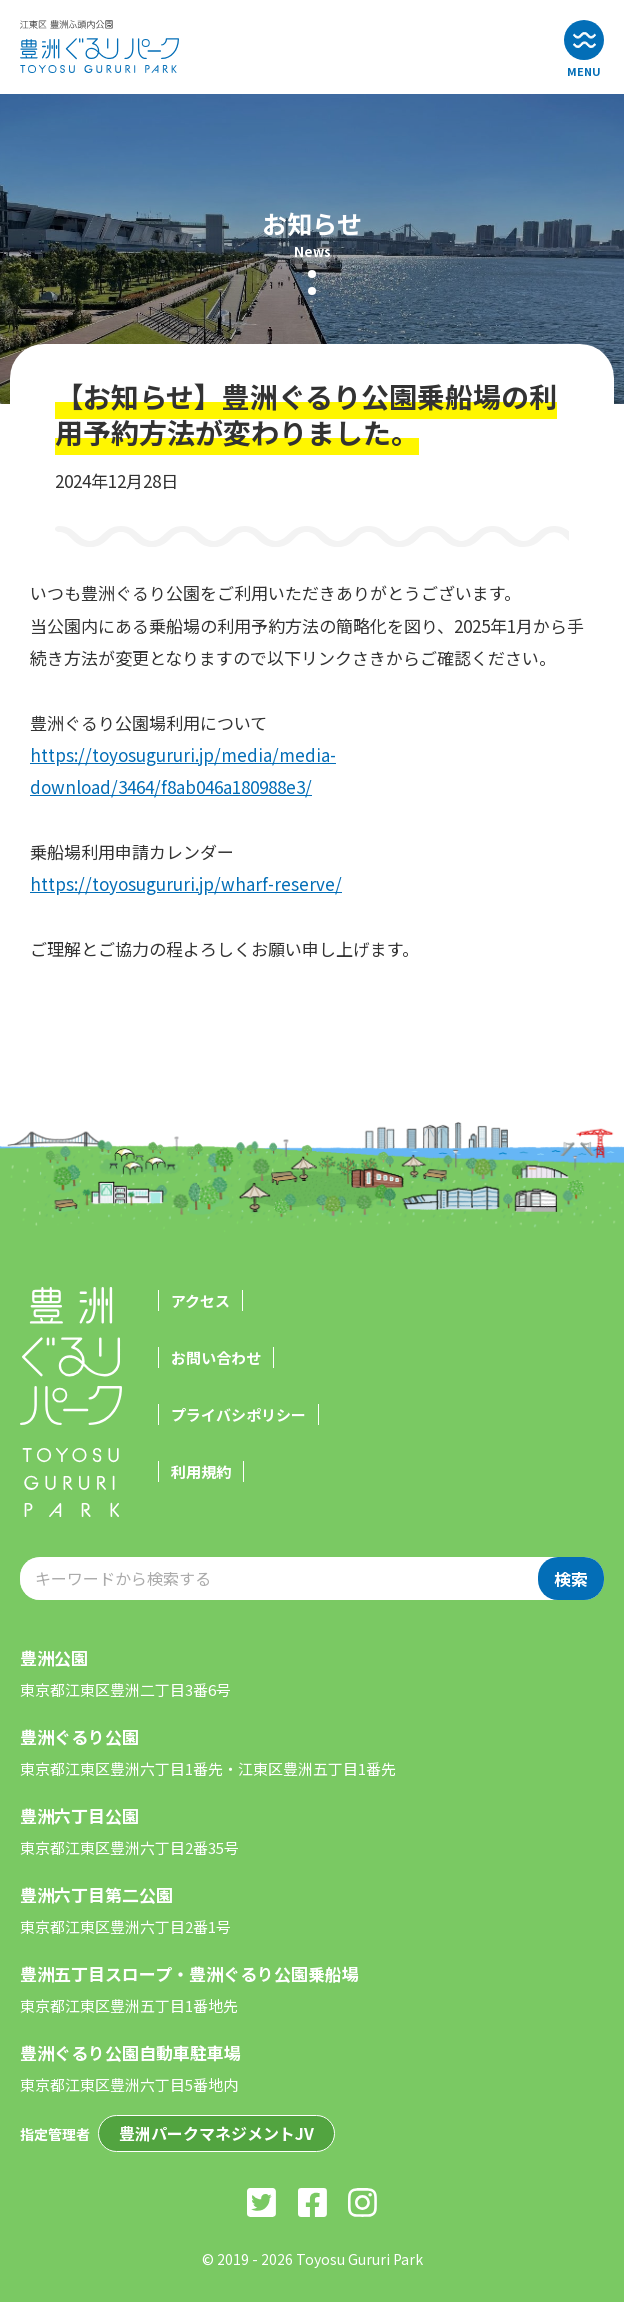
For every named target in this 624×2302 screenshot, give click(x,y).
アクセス (200, 1300)
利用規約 (201, 1471)
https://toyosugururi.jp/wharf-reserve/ (186, 883)
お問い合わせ (216, 1357)
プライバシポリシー (238, 1414)
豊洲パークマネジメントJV (216, 2133)
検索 (571, 1578)
